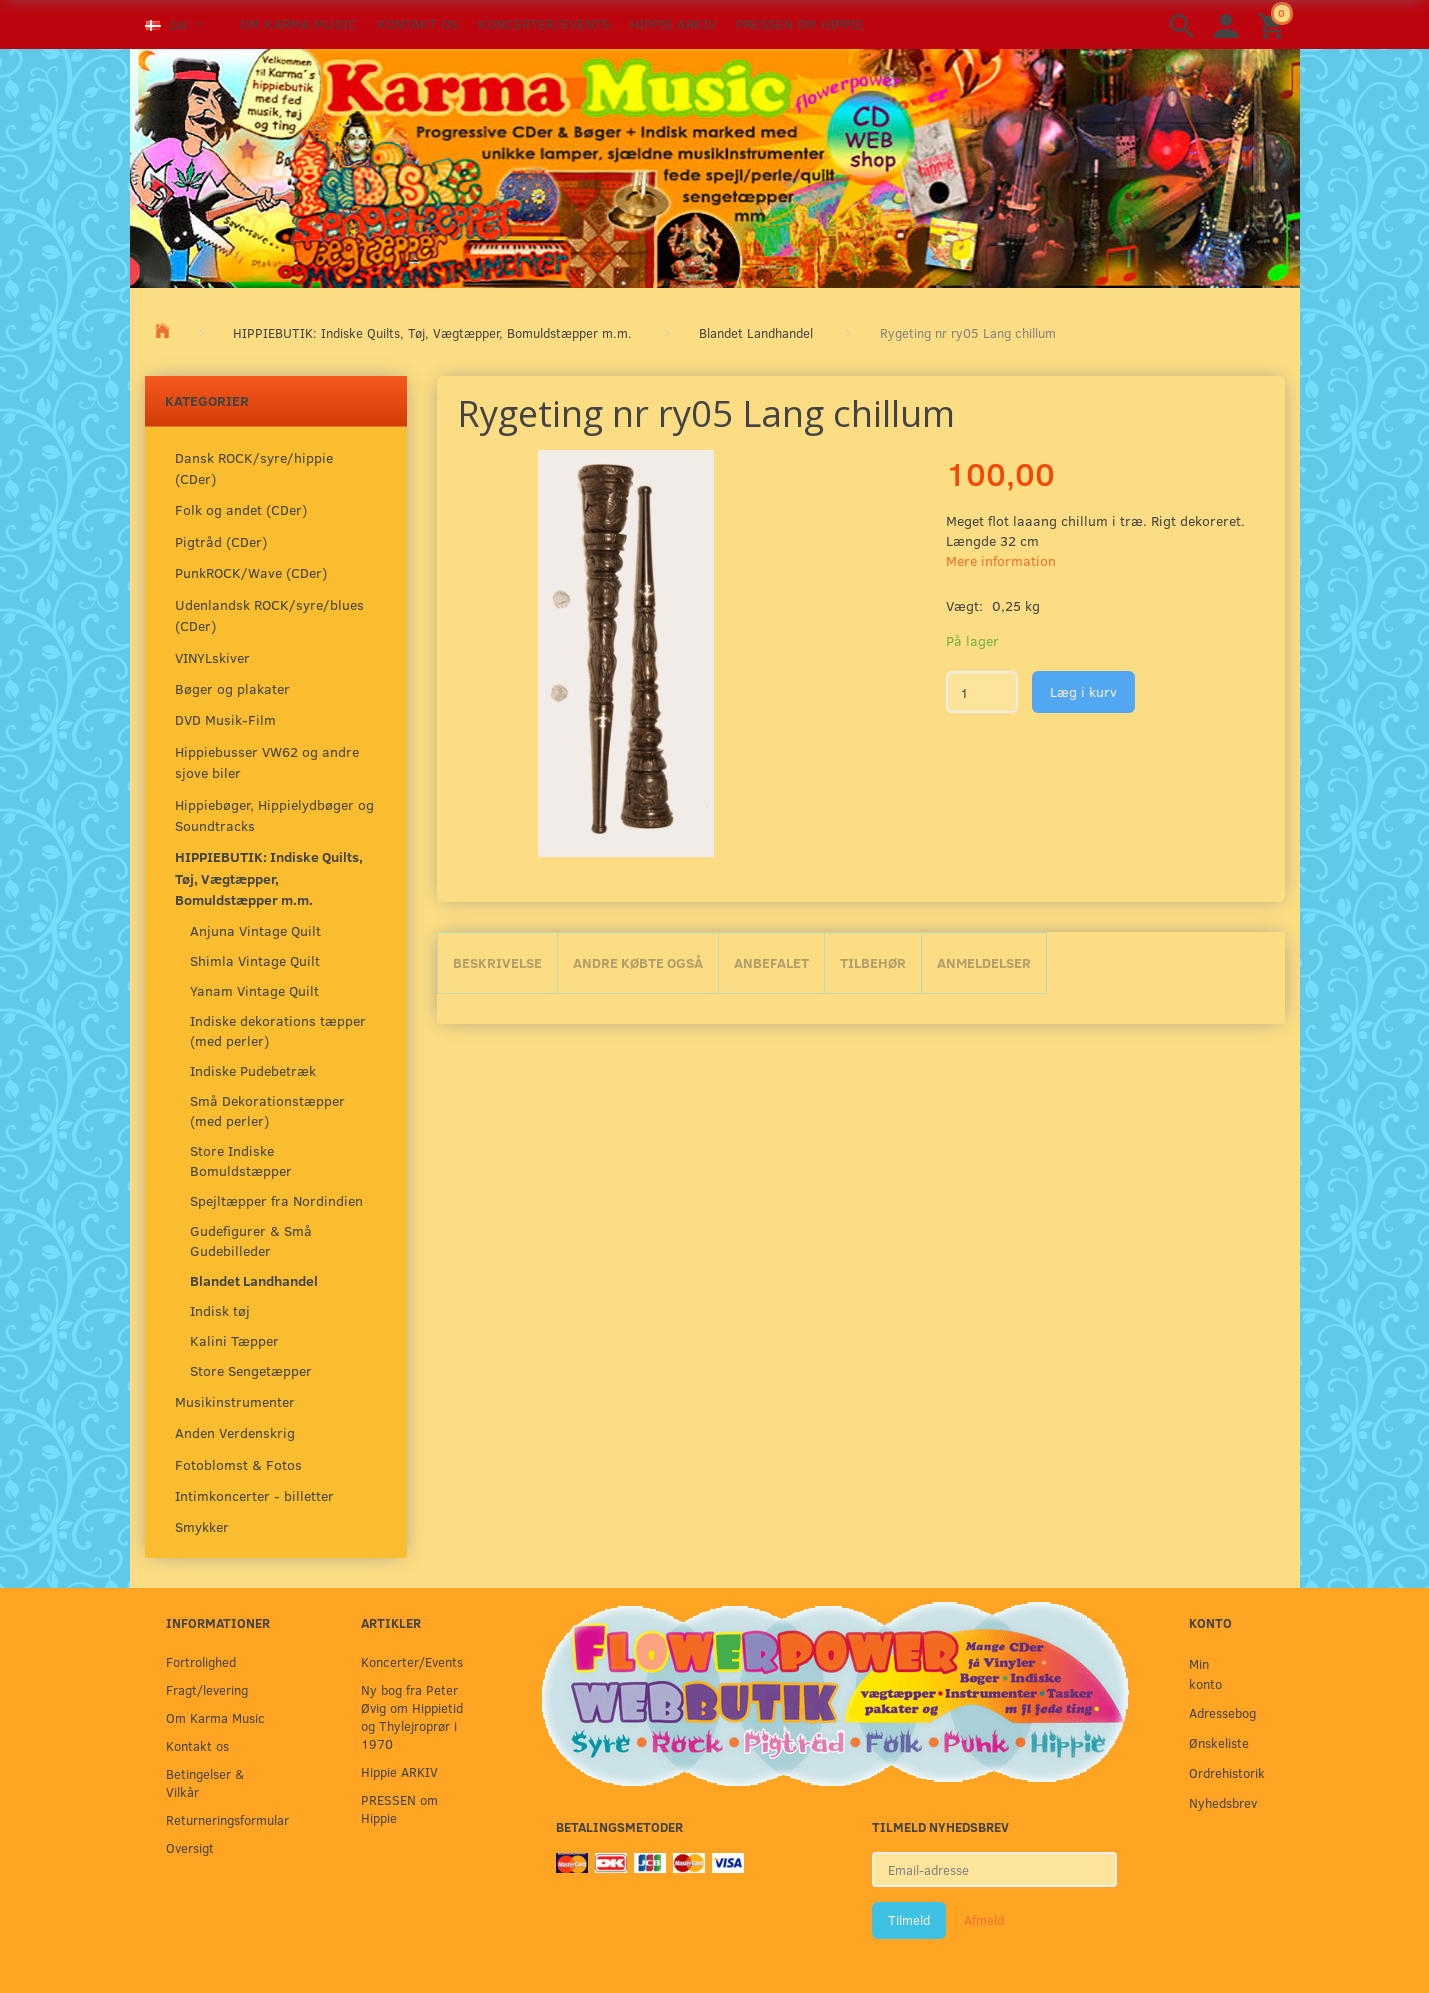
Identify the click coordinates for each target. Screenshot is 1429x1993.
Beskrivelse (497, 962)
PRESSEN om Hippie (800, 23)
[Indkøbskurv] (1274, 24)
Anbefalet (771, 962)
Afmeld (984, 1920)
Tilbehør (873, 962)
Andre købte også (638, 962)
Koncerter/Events (544, 23)
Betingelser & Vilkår (205, 1782)
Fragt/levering (207, 1689)
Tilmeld (909, 1920)
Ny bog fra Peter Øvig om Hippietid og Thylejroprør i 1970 (412, 1716)
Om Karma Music (298, 23)
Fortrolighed (201, 1661)
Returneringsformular (222, 1819)
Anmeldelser (984, 962)
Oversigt (190, 1847)
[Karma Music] (715, 166)
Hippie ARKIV (673, 23)
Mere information (1001, 560)
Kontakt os (417, 23)
